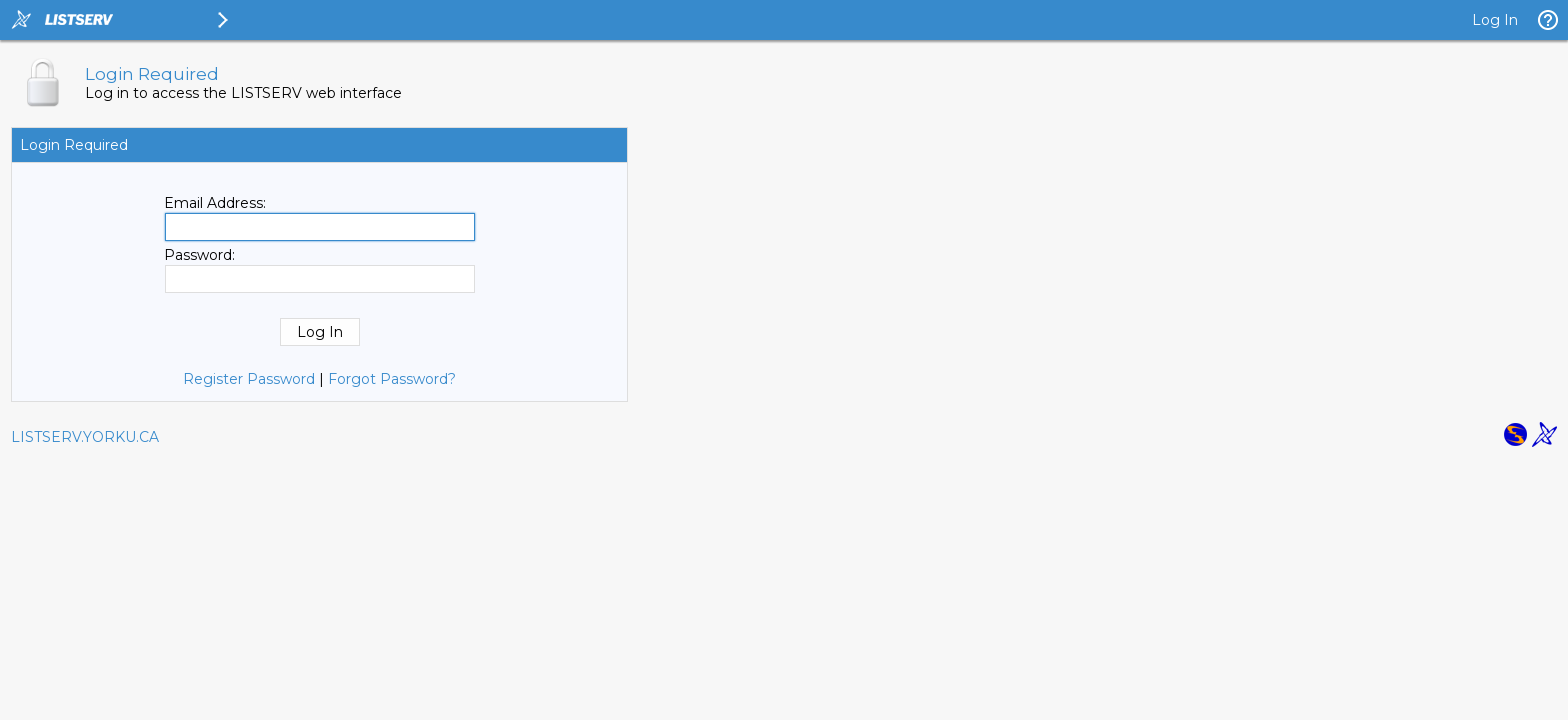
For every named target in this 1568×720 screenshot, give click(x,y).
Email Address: (215, 203)
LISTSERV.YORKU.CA (85, 437)
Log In (1495, 20)
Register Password (249, 379)
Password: (199, 255)
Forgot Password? (392, 379)
